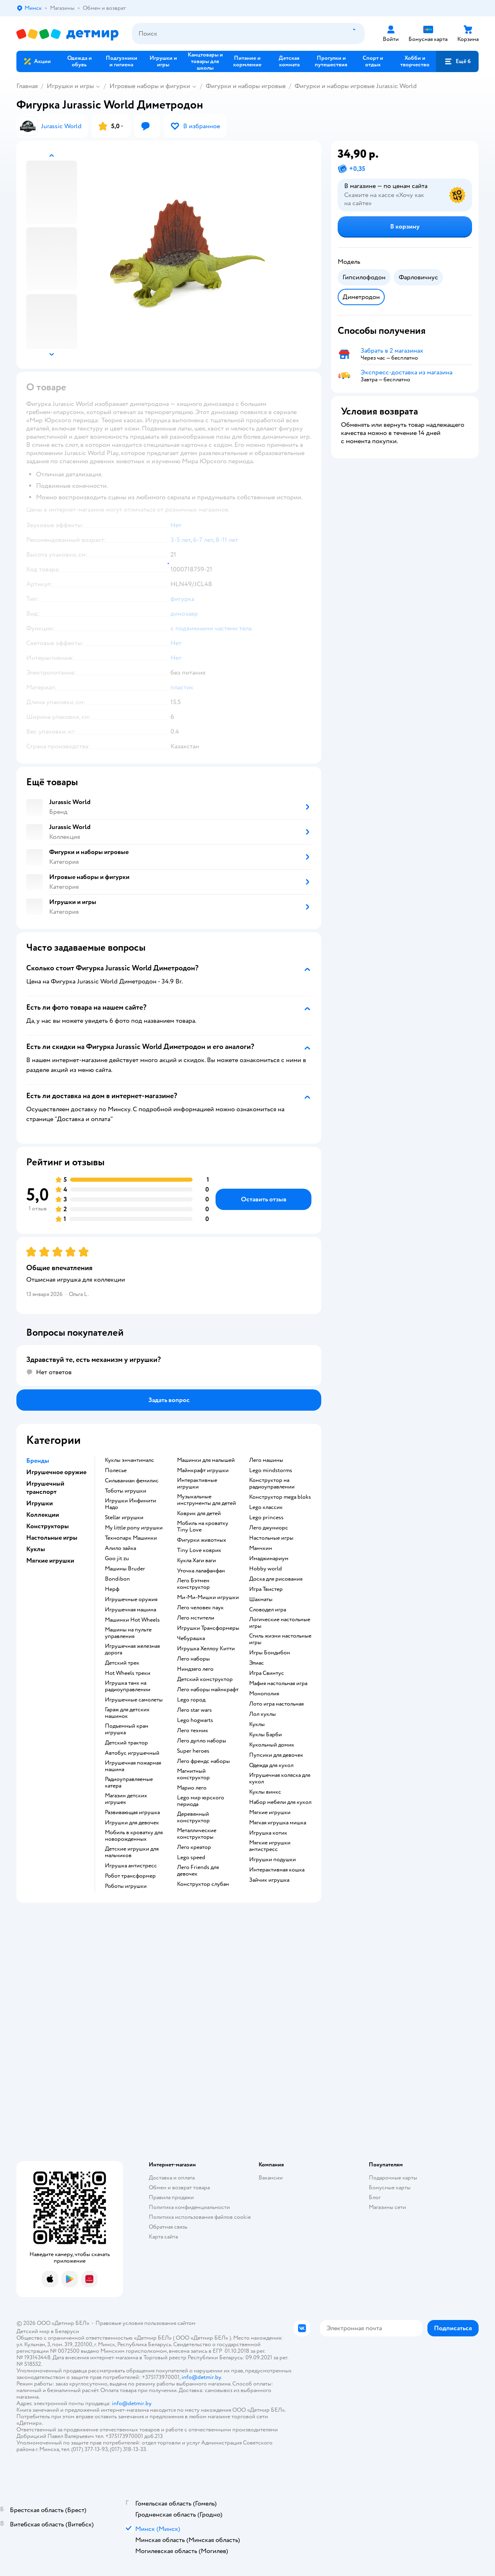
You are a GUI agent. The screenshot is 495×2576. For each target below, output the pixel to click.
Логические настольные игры (279, 1622)
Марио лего (192, 1788)
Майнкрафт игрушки (203, 1470)
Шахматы (260, 1599)
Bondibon (117, 1579)
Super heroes (193, 1751)
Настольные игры (271, 1538)
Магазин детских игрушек (126, 1799)
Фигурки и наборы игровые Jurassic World (356, 86)
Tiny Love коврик (199, 1550)
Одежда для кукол (271, 1765)
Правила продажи (171, 2197)
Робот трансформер (130, 1876)
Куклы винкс (265, 1792)
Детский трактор (126, 1743)
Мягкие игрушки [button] (50, 1560)
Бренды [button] (37, 1461)
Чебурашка (191, 1638)
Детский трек (122, 1663)
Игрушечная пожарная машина (133, 1766)
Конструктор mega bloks (280, 1497)
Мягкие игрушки (270, 1812)
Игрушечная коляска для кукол (279, 1778)
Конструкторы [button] (47, 1526)
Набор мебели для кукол (280, 1802)
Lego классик (266, 1507)
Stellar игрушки (124, 1517)
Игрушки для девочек (132, 1822)
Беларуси (67, 2331)
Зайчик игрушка (269, 1880)
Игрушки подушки (272, 1859)
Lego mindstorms (270, 1470)
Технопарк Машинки (131, 1538)
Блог (375, 2197)
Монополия (264, 1693)
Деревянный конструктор (193, 1817)
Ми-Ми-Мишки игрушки (208, 1597)
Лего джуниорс (268, 1528)
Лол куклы (262, 1714)
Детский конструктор (205, 1679)
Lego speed (191, 1857)
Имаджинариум (268, 1558)
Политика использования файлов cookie (200, 2217)
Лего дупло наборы (201, 1741)
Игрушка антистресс (131, 1865)
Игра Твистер (266, 1589)
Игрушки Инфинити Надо (130, 1504)
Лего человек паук (200, 1607)
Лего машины (266, 1460)
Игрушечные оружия (131, 1599)
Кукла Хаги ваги (196, 1560)
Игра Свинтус (266, 1673)
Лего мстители (195, 1618)
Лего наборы (193, 1659)
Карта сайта (163, 2236)
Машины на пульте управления (128, 1633)
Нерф (112, 1589)
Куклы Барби (265, 1734)
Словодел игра (267, 1609)
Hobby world (265, 1569)
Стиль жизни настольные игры (280, 1639)
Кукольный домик (271, 1745)
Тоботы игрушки (125, 1491)
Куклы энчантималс (129, 1460)
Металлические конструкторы (196, 1833)
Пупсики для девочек (276, 1755)
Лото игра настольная (276, 1704)
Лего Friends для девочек (198, 1870)
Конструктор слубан (203, 1884)
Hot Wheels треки (127, 1673)
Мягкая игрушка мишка (277, 1822)
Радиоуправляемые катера (129, 1782)
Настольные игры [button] (51, 1538)
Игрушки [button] (39, 1503)
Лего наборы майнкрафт (207, 1689)
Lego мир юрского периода (200, 1801)
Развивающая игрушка (132, 1812)
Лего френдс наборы (203, 1761)
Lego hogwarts (195, 1720)
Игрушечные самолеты (134, 1700)
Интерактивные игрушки (197, 1483)
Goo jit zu (117, 1558)
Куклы (257, 1724)
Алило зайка (120, 1548)
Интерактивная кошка (276, 1870)
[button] (457, 61)
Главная (27, 86)
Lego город (191, 1700)
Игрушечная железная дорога (132, 1649)
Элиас (256, 1663)
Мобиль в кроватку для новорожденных (134, 1835)
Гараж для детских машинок (127, 1713)
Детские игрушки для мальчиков (132, 1852)
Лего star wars (194, 1710)
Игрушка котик (268, 1833)
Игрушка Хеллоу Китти (206, 1648)
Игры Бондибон (269, 1652)
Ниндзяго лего (195, 1669)
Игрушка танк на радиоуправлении (127, 1686)
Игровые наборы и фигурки (149, 86)
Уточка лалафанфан (201, 1571)
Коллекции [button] (42, 1515)
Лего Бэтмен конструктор (193, 1583)
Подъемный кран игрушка (126, 1729)
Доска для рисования (275, 1579)
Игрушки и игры (70, 86)
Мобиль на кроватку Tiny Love (202, 1526)
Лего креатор (194, 1847)
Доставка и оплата (172, 2177)
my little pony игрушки (134, 1528)
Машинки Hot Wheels (132, 1620)
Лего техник (192, 1730)
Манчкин (260, 1548)
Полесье (116, 1470)
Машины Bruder (125, 1569)
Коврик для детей (199, 1513)
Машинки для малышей (206, 1460)
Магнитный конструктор (193, 1774)
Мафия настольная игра (278, 1683)
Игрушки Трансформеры (208, 1628)
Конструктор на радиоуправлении (272, 1483)
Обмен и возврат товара (179, 2187)
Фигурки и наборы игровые (246, 86)
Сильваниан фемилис (132, 1480)
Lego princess (266, 1517)
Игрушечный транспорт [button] (45, 1487)
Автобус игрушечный (132, 1753)
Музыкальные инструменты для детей (206, 1500)
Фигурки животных (201, 1540)
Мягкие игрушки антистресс (270, 1846)
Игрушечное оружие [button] (56, 1472)
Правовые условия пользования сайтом (145, 2323)
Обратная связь (168, 2226)
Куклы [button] (35, 1549)
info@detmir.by (201, 2377)
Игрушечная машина (130, 1609)
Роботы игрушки (126, 1886)
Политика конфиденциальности (189, 2207)
